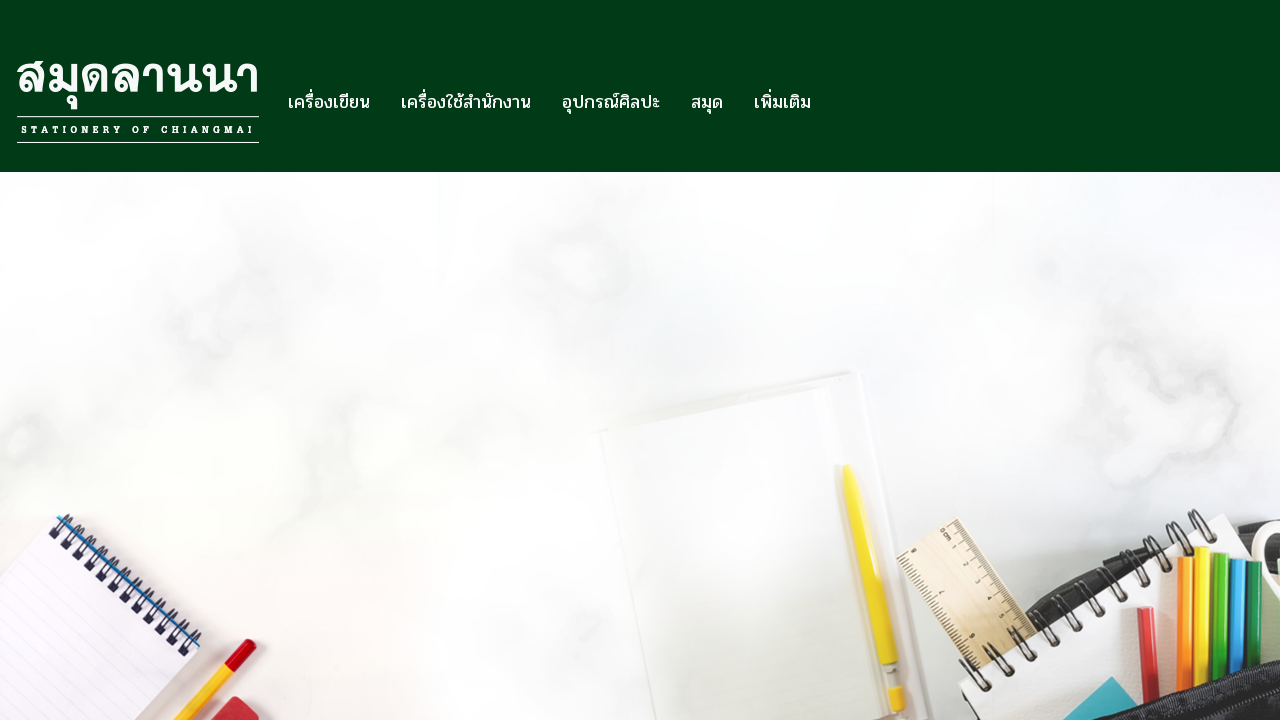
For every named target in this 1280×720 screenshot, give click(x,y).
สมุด (707, 102)
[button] (844, 102)
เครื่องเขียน (329, 102)
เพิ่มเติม (782, 102)
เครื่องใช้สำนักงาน (466, 102)
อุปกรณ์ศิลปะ (611, 102)
